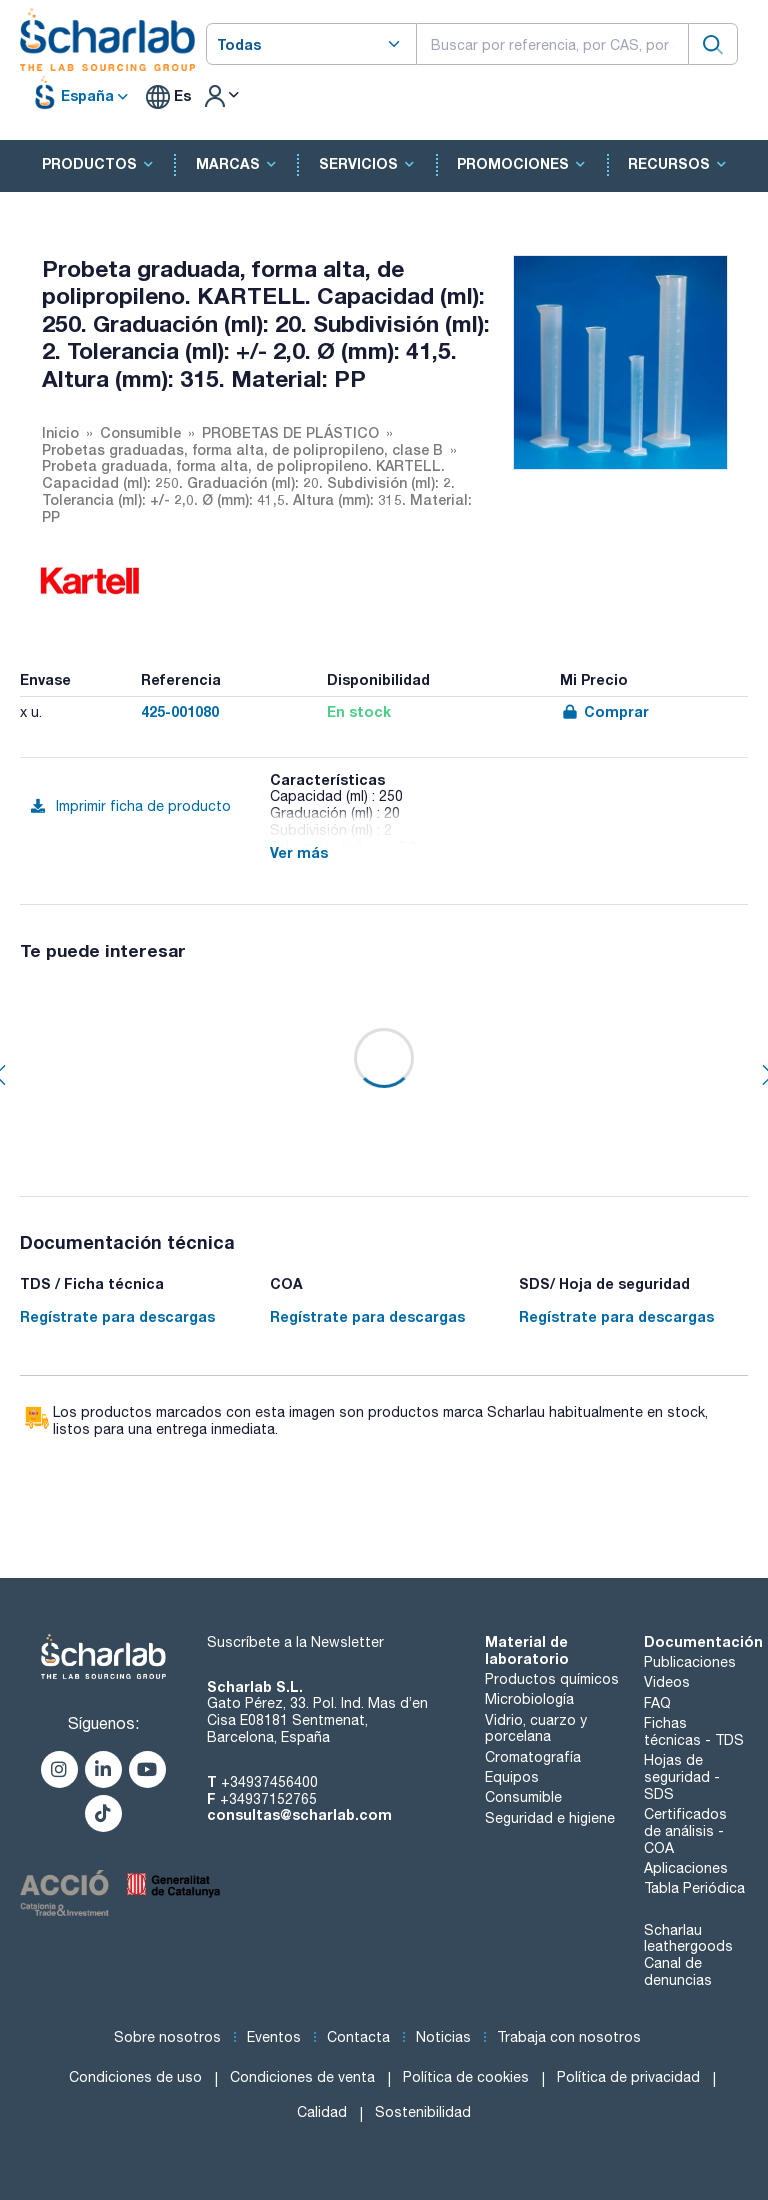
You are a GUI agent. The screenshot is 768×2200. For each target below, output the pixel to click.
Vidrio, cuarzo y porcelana (536, 1728)
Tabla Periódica (694, 1888)
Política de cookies (466, 2077)
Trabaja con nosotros (569, 2037)
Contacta (358, 2037)
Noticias (443, 2037)
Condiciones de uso (135, 2077)
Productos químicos (552, 1679)
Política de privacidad (628, 2077)
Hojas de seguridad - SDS (682, 1777)
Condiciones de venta (302, 2077)
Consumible (523, 1797)
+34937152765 (268, 1799)
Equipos (512, 1777)
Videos (667, 1682)
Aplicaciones (686, 1868)
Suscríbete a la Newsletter (295, 1642)
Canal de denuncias (678, 1971)
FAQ (657, 1703)
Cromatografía (533, 1757)
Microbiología (529, 1699)
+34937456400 (269, 1782)
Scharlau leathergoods (688, 1938)
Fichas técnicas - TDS (694, 1731)
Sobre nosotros (167, 2037)
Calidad (322, 2112)
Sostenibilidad (423, 2112)
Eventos (274, 2037)
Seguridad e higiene (550, 1818)
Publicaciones (690, 1662)
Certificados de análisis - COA (685, 1831)
